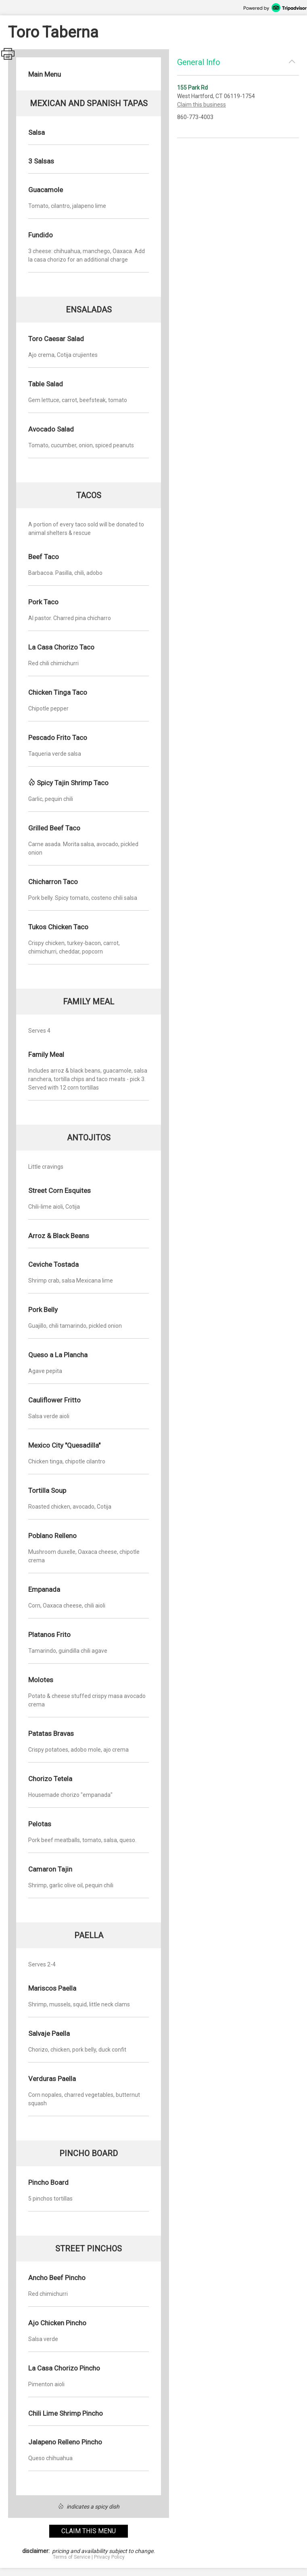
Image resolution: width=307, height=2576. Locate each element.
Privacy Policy (109, 2557)
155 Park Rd (192, 87)
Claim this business (201, 104)
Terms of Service (71, 2557)
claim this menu (88, 2531)
